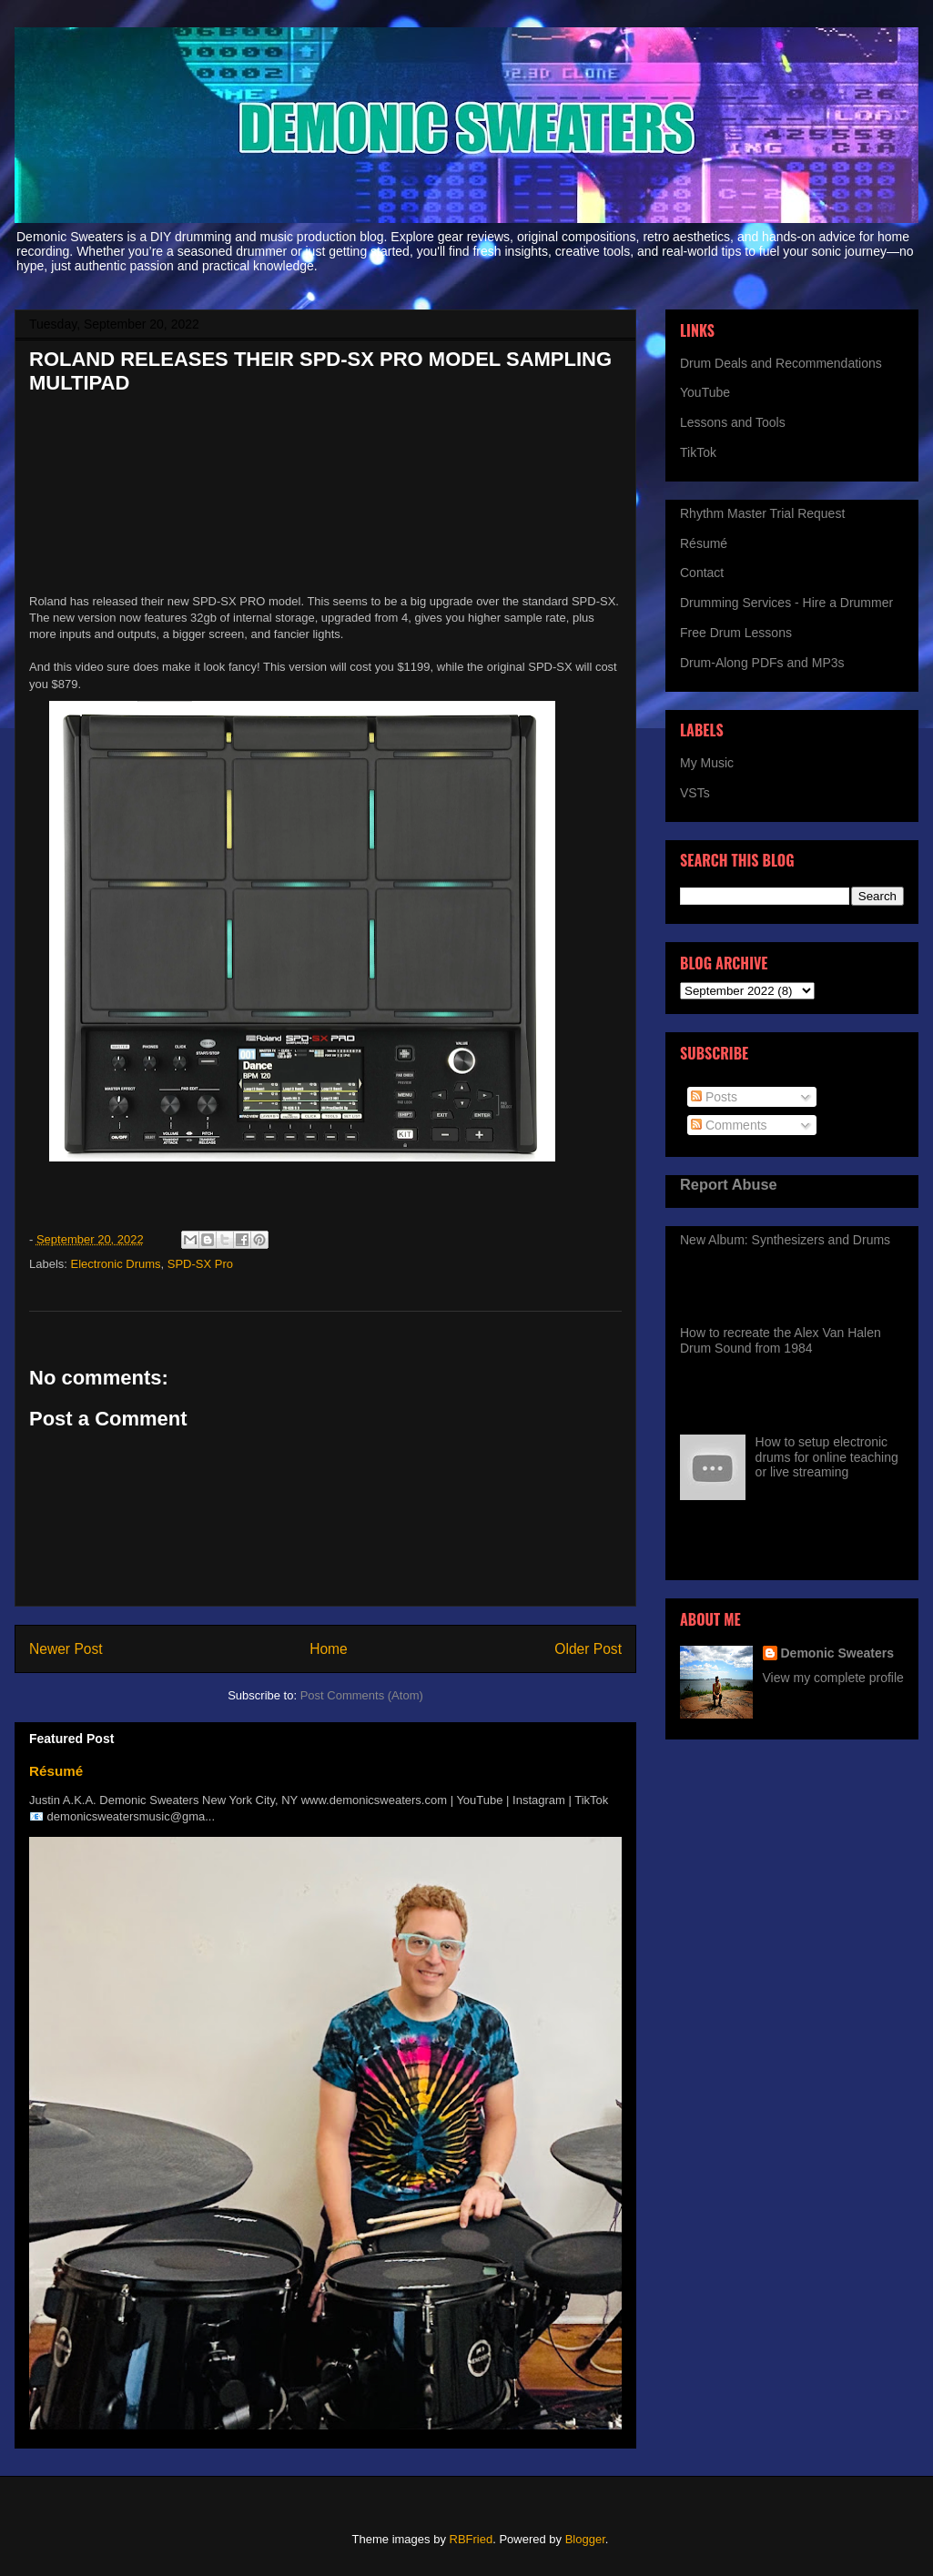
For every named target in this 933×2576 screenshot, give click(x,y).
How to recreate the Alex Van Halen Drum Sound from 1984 (780, 1340)
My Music (707, 763)
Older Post (588, 1649)
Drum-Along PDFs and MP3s (762, 662)
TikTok (698, 452)
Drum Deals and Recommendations (781, 363)
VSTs (695, 793)
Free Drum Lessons (736, 632)
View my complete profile (833, 1677)
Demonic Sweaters (838, 1653)
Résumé (56, 1771)
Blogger (585, 2539)
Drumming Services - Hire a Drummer (786, 602)
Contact (702, 572)
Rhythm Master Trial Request (762, 513)
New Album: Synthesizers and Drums (785, 1239)
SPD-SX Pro (200, 1264)
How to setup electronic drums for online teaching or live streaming (827, 1457)
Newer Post (66, 1649)
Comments (729, 1125)
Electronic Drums (116, 1264)
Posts (714, 1097)
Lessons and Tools (733, 422)
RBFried (471, 2539)
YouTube (705, 392)
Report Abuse (728, 1184)
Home (328, 1649)
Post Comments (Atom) (361, 1695)
